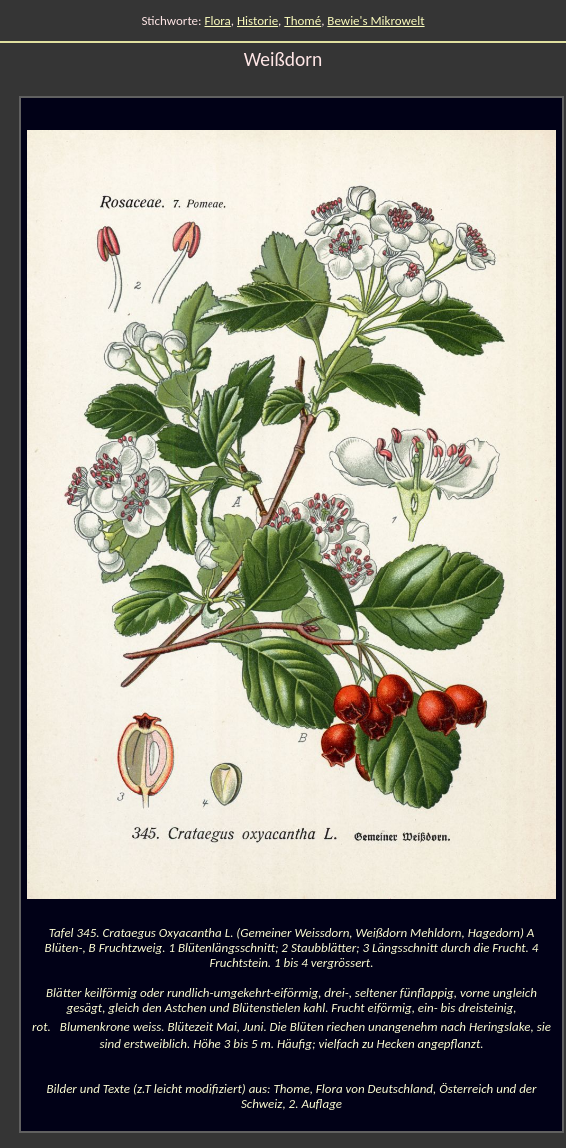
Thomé (302, 20)
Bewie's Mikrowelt (375, 20)
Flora (218, 20)
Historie (257, 20)
